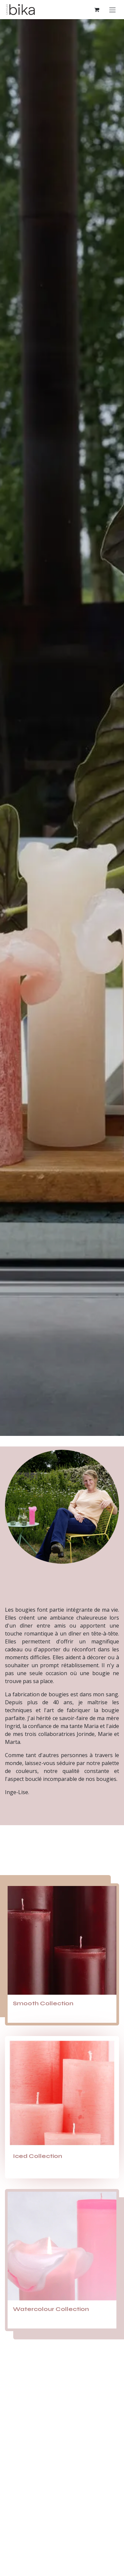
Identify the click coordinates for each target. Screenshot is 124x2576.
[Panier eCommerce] (96, 9)
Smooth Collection (44, 2003)
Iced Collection (37, 2156)
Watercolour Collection (51, 2309)
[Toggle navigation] (112, 10)
